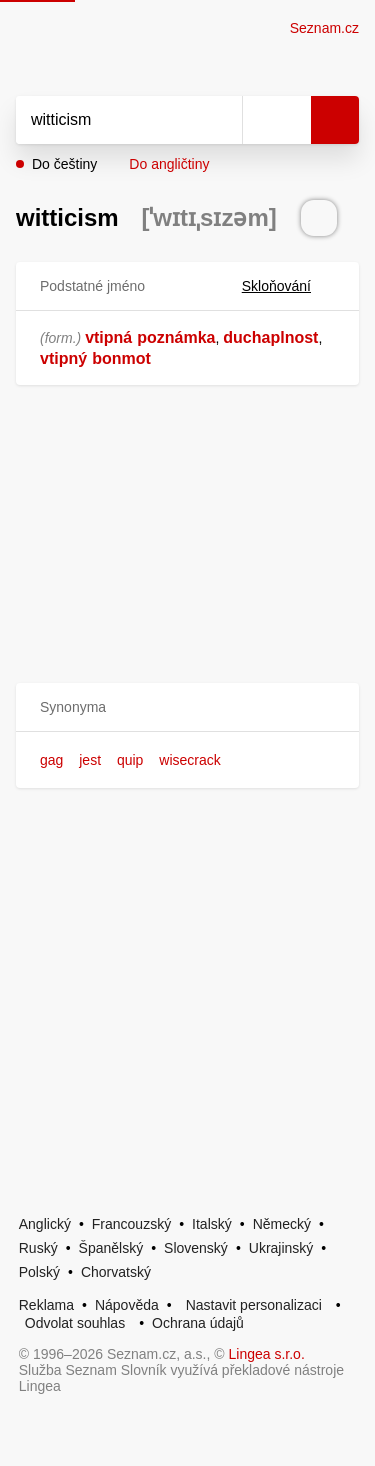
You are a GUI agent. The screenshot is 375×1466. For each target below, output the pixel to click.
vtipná (108, 337)
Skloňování (288, 286)
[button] (187, 707)
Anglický (45, 1224)
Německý (282, 1224)
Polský (39, 1272)
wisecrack (189, 760)
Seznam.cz (324, 28)
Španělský (111, 1248)
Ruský (38, 1248)
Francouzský (131, 1224)
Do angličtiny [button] (169, 164)
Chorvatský (116, 1272)
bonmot (121, 358)
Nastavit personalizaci (254, 1305)
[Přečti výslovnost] (319, 218)
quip (130, 760)
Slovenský (196, 1248)
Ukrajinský (281, 1248)
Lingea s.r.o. (267, 1354)
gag (51, 760)
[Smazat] (220, 120)
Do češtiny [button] (64, 164)
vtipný (63, 358)
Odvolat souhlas (75, 1323)
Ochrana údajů (198, 1323)
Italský (212, 1224)
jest (90, 760)
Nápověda (127, 1305)
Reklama (46, 1305)
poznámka (176, 337)
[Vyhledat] (107, 120)
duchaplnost (270, 337)
